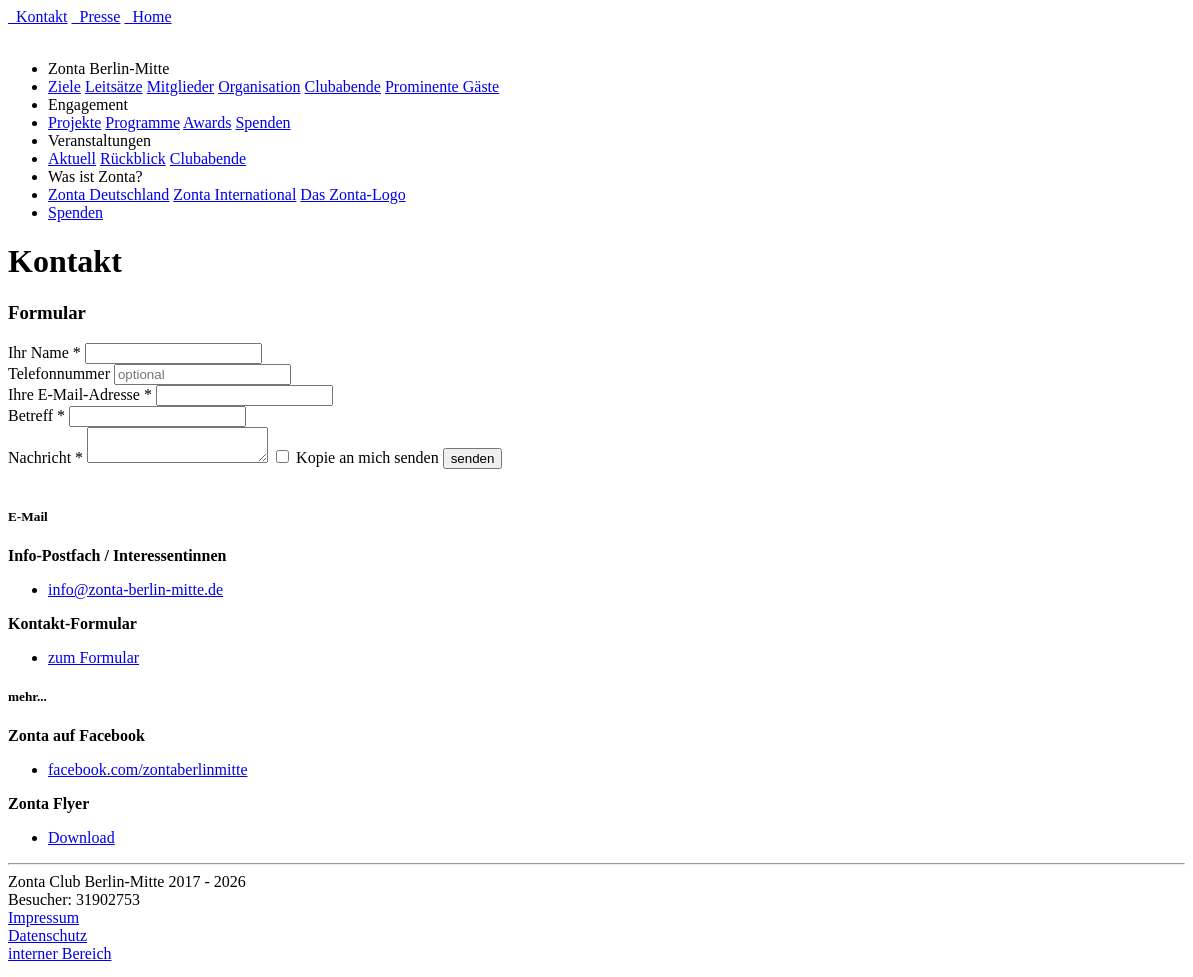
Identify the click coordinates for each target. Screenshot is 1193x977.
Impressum (43, 923)
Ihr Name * (44, 352)
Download (81, 843)
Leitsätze (114, 86)
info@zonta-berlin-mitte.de (135, 595)
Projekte (74, 122)
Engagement (92, 104)
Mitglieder (181, 86)
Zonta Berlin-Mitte (112, 68)
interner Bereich (60, 959)
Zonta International (234, 194)
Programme (142, 122)
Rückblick (133, 158)
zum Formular (93, 663)
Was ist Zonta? (99, 176)
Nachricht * (45, 463)
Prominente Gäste (442, 86)
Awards (207, 122)
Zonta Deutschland (108, 194)
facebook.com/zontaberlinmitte (147, 775)
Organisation (259, 86)
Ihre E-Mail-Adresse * (80, 394)
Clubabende (343, 86)
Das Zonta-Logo (352, 194)
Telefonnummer (59, 373)
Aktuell (72, 158)
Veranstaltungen (103, 140)
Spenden (262, 122)
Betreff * (36, 415)
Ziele (64, 86)
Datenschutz (47, 941)
